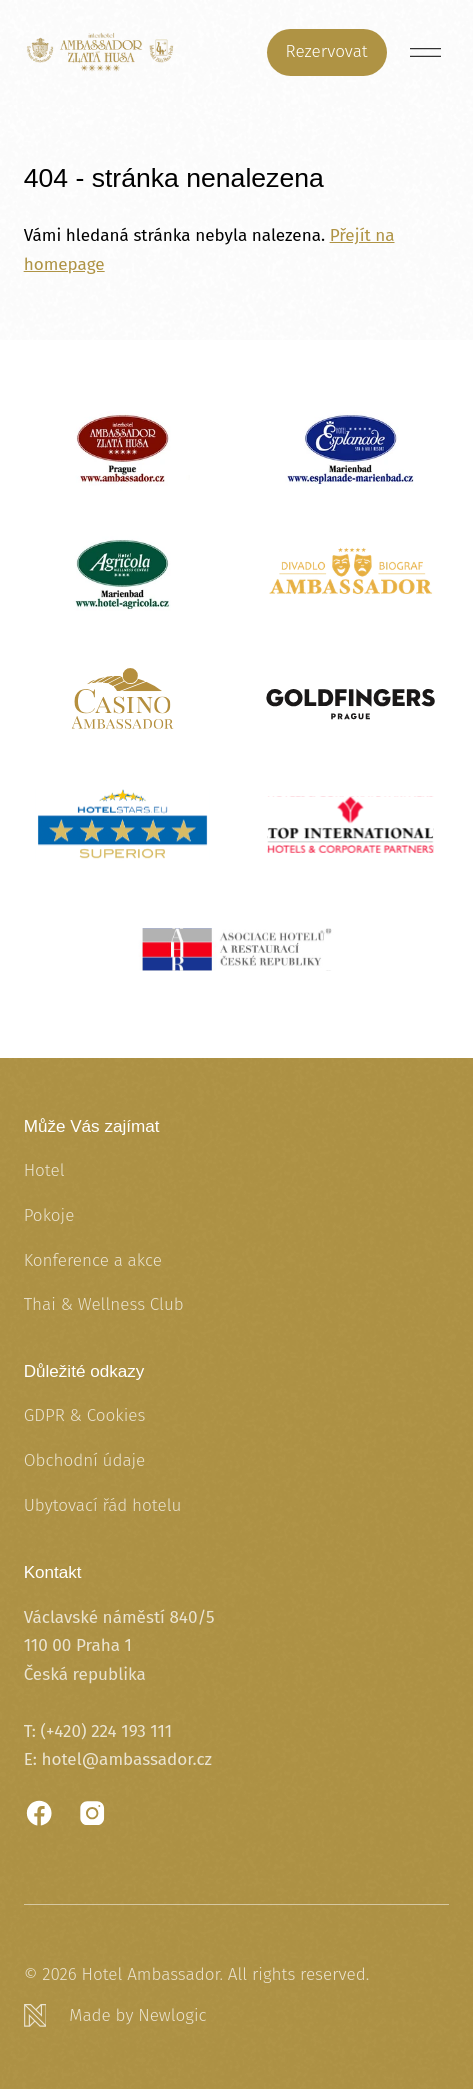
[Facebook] (39, 1813)
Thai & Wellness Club (104, 1304)
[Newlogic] (237, 2016)
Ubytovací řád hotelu (103, 1505)
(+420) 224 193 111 (106, 1731)
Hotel (44, 1170)
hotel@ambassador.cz (126, 1759)
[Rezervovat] (327, 53)
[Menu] (426, 53)
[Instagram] (92, 1813)
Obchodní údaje (85, 1460)
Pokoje (49, 1215)
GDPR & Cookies (85, 1415)
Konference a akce (93, 1260)
